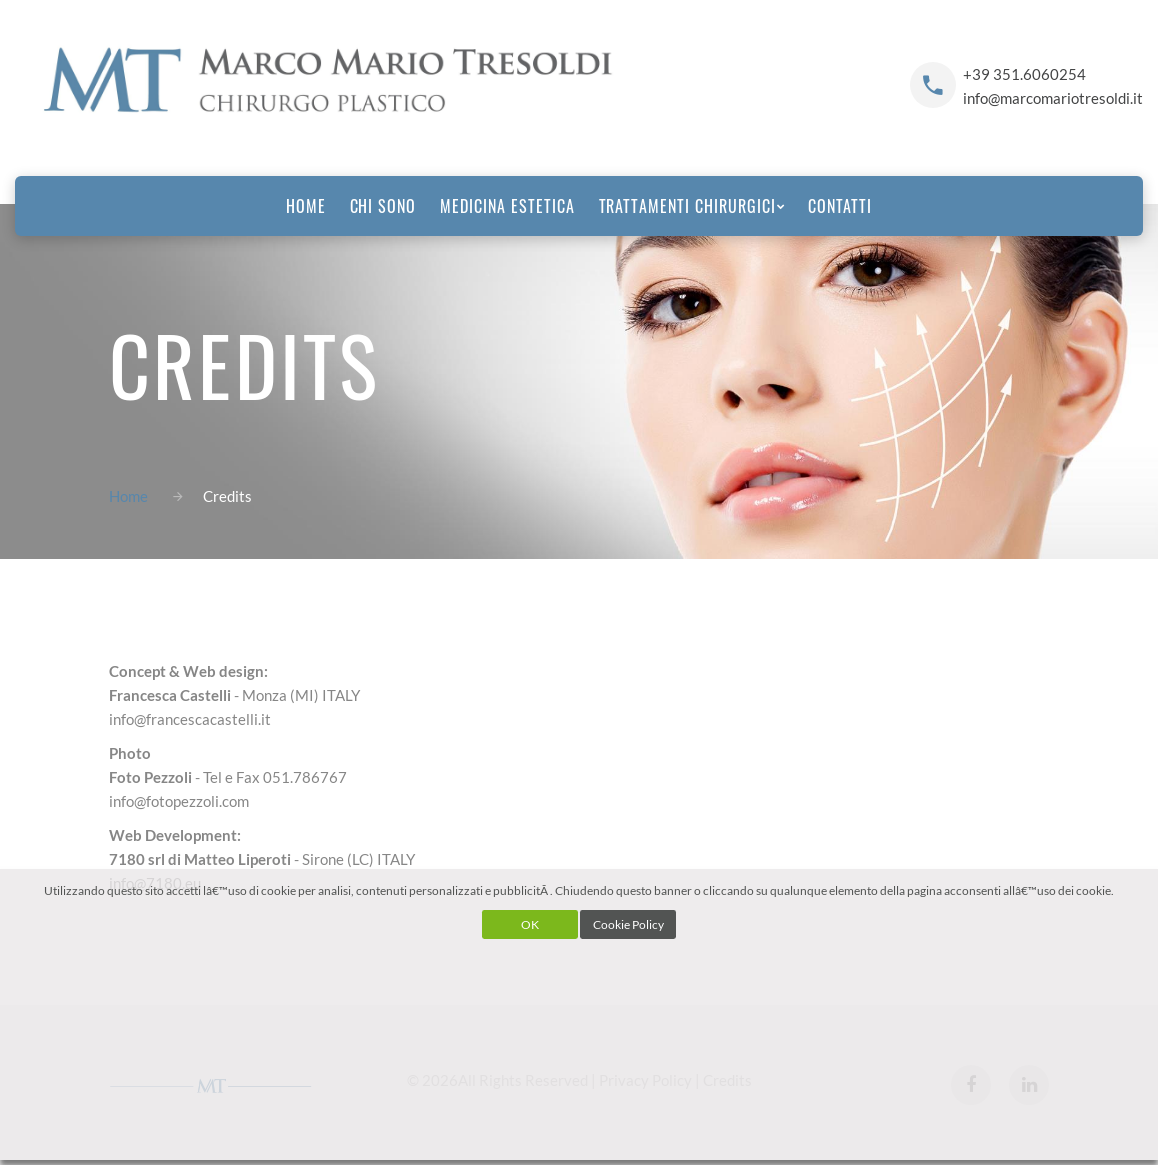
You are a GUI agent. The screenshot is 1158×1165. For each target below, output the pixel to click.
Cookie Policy (628, 924)
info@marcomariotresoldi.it (1053, 98)
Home (128, 496)
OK (530, 924)
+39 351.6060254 (1024, 74)
